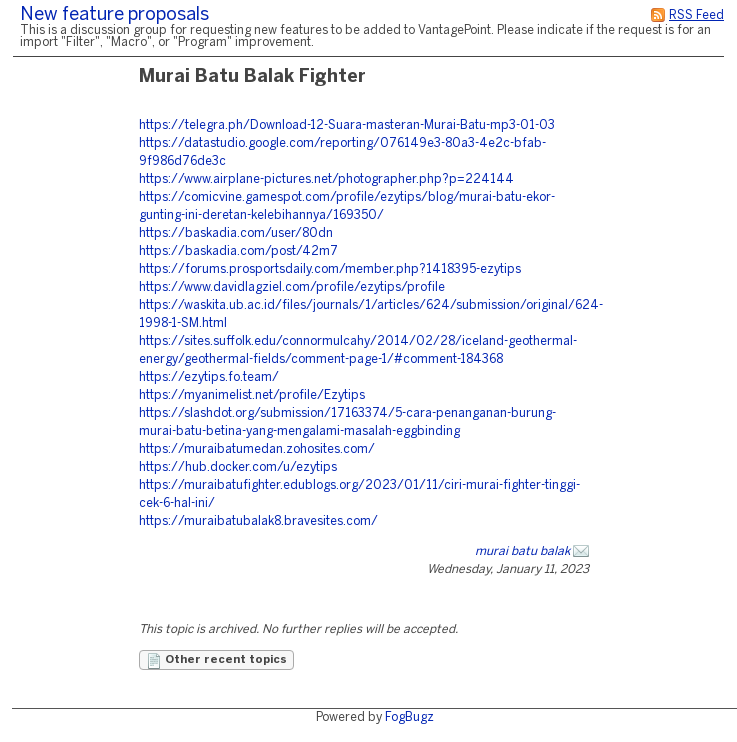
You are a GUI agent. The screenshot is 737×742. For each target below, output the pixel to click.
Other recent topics (216, 661)
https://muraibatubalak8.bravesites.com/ (258, 521)
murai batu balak (522, 551)
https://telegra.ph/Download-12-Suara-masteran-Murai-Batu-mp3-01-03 (347, 125)
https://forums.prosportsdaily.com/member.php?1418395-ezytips (330, 269)
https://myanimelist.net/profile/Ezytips (252, 395)
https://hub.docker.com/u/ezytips (238, 467)
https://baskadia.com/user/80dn (236, 233)
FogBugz (409, 717)
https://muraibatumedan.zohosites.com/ (257, 449)
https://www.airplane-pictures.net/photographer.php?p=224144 (326, 179)
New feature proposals (114, 15)
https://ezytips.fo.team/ (209, 377)
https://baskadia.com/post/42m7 (238, 251)
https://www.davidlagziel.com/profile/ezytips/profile (292, 287)
